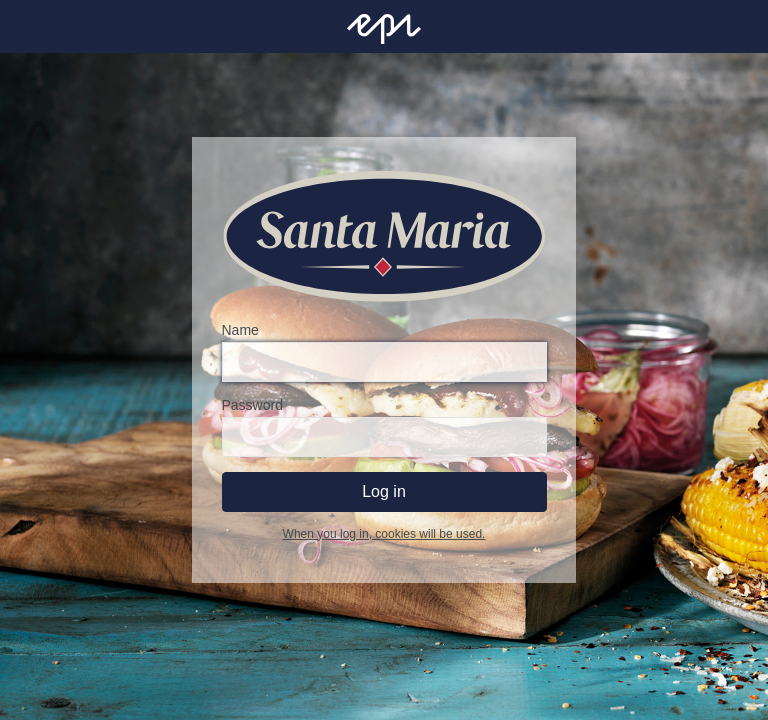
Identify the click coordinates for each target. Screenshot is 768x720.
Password (252, 405)
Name (240, 330)
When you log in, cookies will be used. (384, 534)
